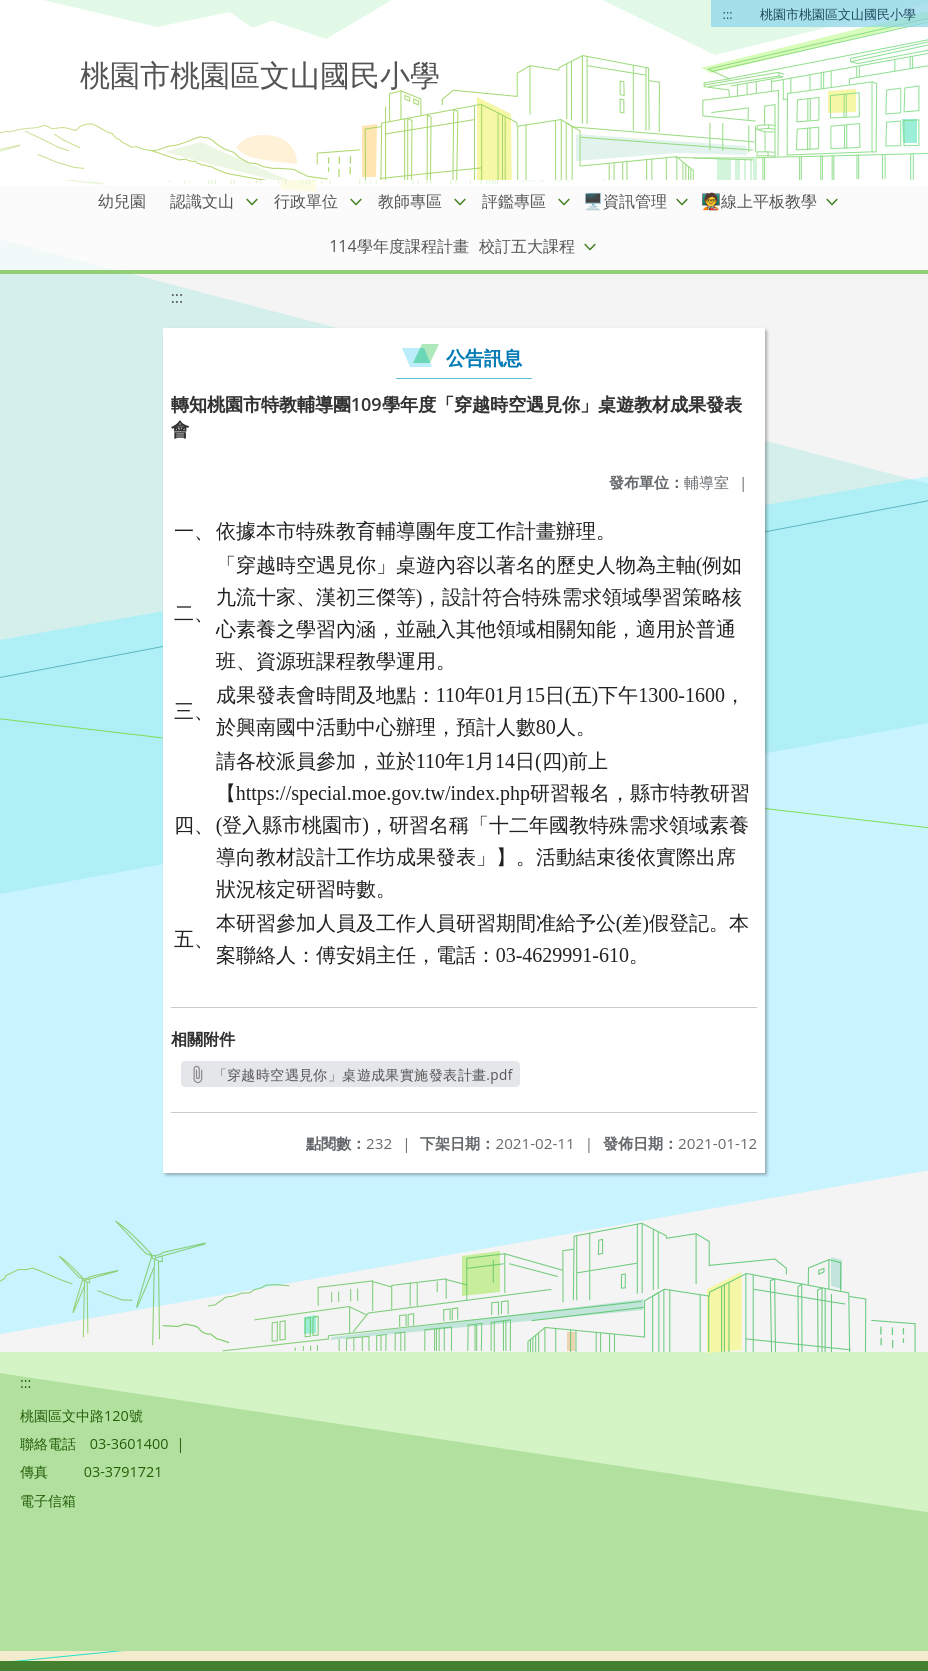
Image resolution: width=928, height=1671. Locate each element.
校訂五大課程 (527, 246)
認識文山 (202, 201)
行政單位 (306, 201)
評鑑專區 (514, 201)
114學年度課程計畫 (398, 246)
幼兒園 (122, 201)
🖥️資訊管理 (625, 201)
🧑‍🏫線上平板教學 (759, 201)
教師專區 (410, 201)
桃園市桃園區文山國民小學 (838, 14)
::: (728, 14)
